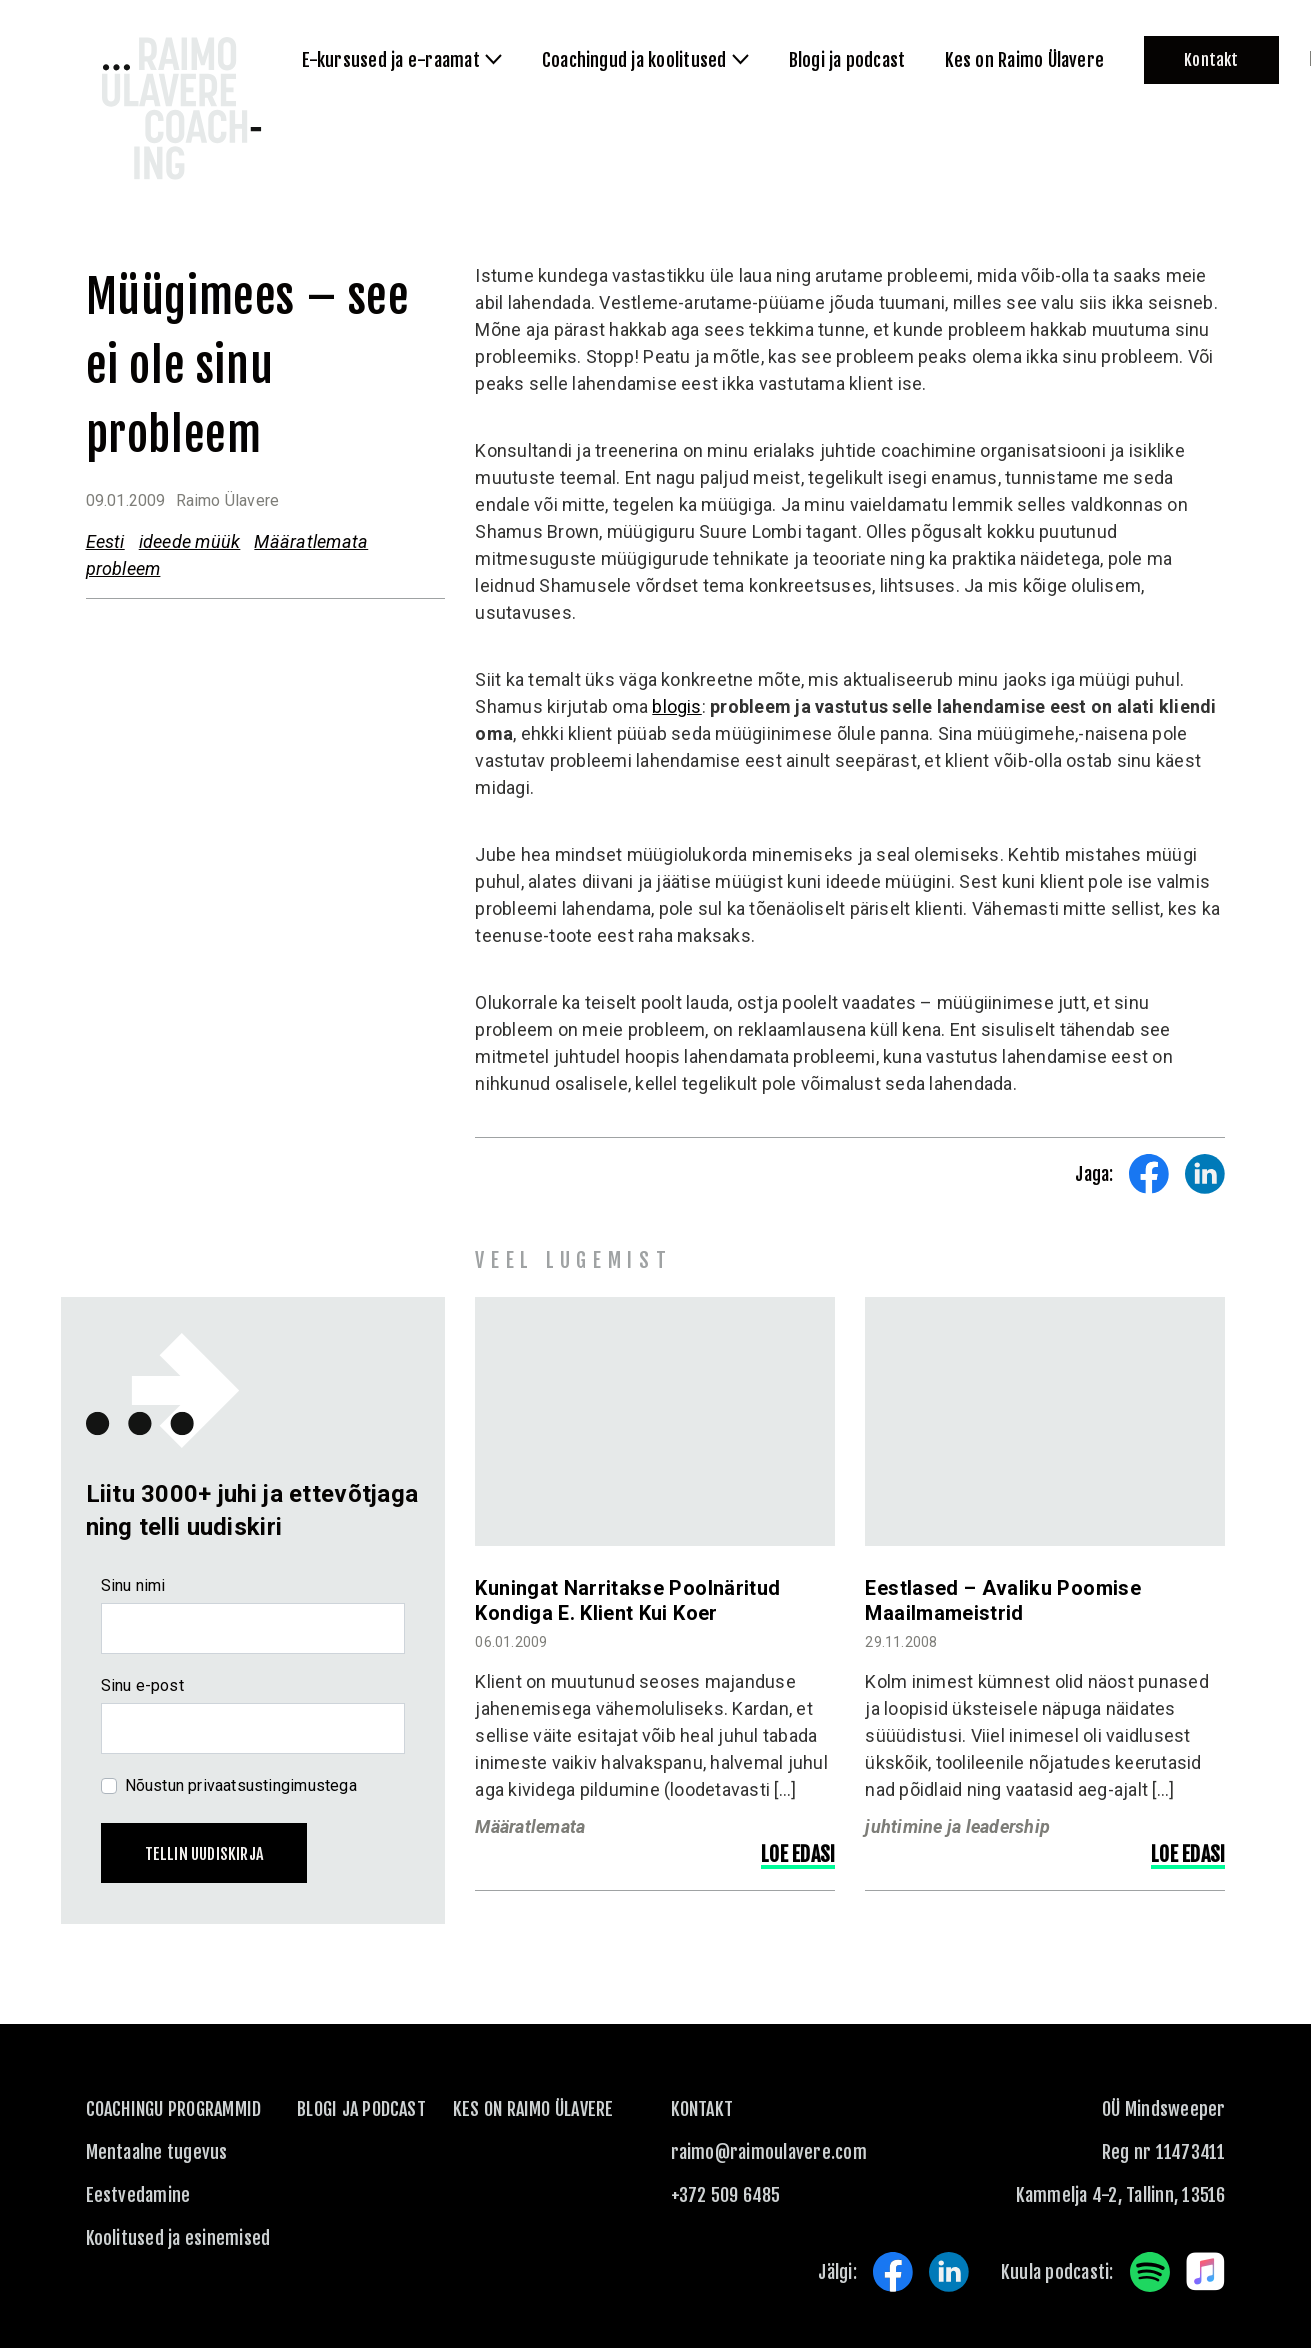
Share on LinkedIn (1205, 1174)
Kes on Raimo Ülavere (533, 2109)
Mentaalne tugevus (157, 2152)
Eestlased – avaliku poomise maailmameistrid (1002, 1600)
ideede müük (190, 541)
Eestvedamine (138, 2195)
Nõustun (241, 1785)
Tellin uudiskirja (204, 1854)
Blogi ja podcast (361, 2109)
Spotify (1150, 2272)
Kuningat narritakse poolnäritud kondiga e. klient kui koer (627, 1600)
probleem (123, 568)
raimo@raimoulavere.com (769, 2152)
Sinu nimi (133, 1585)
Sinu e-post (142, 1685)
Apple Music (1206, 2272)
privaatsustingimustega (272, 1785)
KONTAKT (702, 2109)
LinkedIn (949, 2272)
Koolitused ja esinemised (178, 2238)
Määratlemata (311, 541)
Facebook (893, 2272)
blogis (676, 706)
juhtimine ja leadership (957, 1826)
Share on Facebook (1149, 1174)
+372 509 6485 (726, 2195)
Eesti (105, 541)
